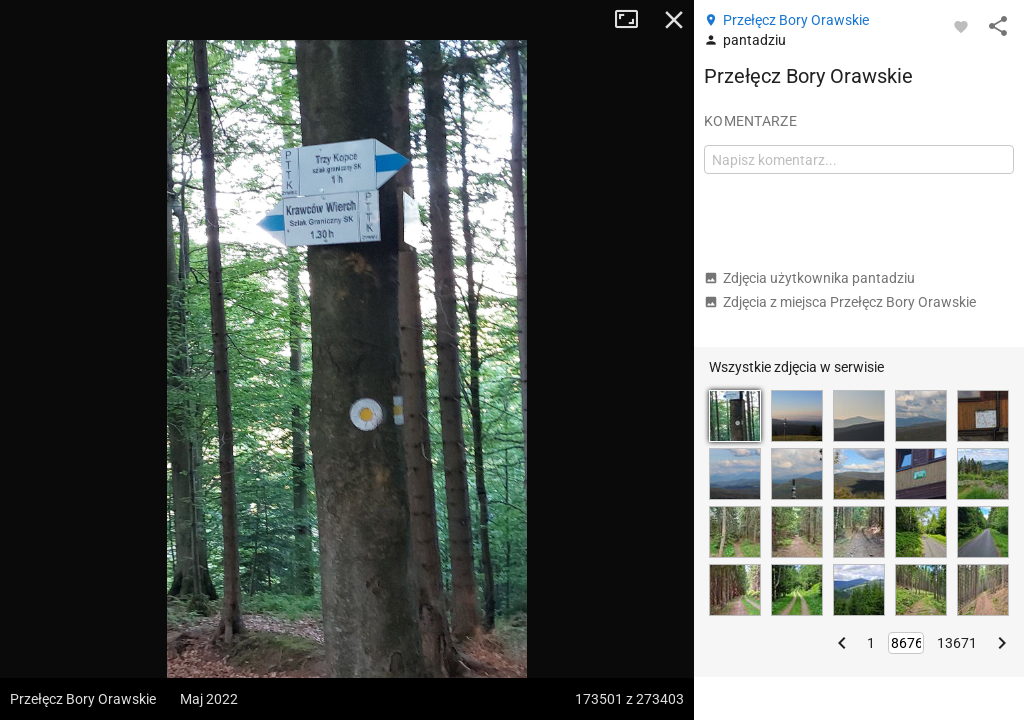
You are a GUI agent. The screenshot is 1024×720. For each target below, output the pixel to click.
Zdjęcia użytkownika (809, 278)
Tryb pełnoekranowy (634, 20)
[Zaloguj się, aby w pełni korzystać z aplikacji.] (961, 26)
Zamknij (674, 20)
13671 (957, 643)
